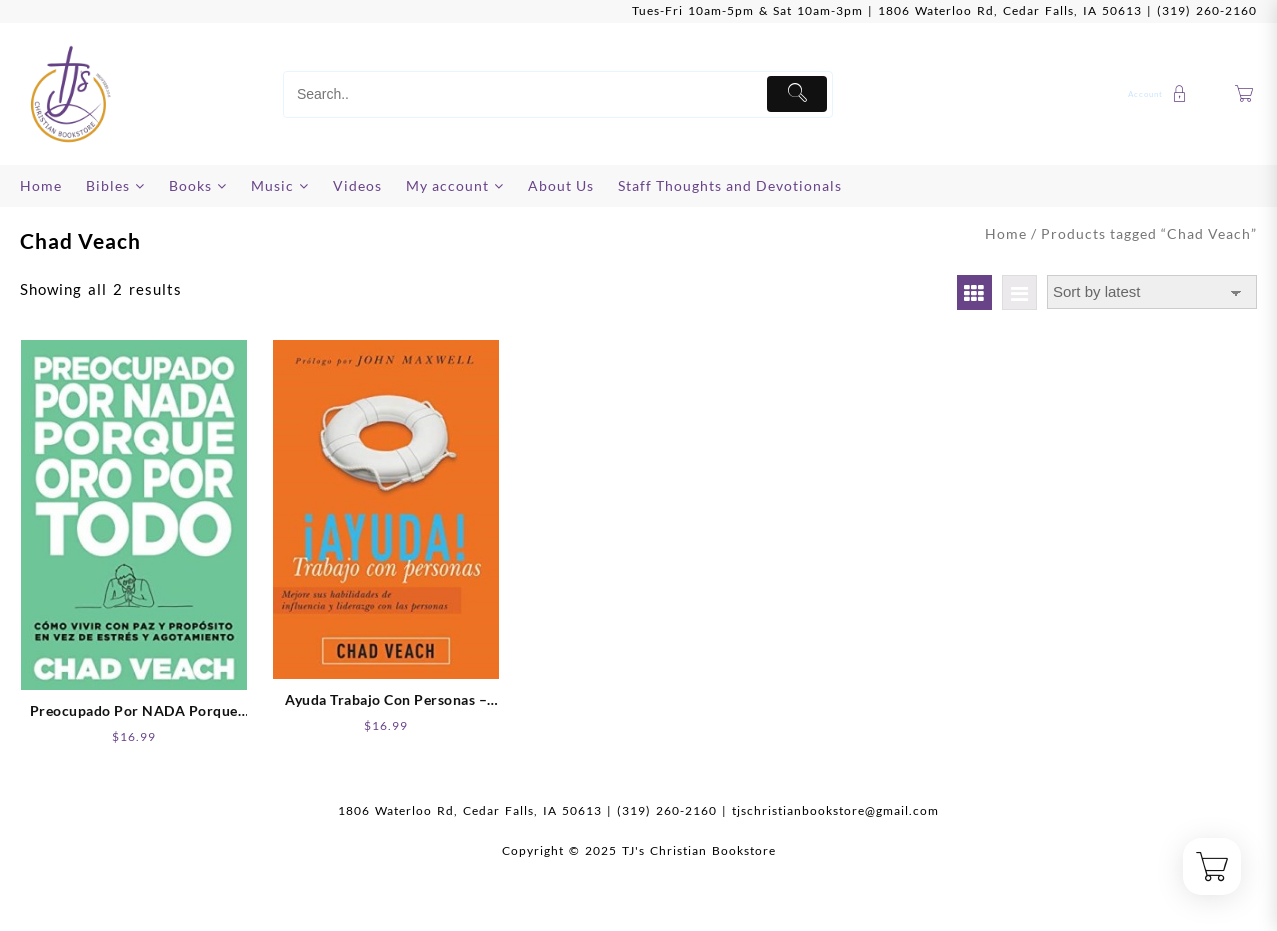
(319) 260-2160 (1207, 10)
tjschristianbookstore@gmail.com (835, 810)
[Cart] (1244, 94)
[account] (1160, 94)
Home (1006, 233)
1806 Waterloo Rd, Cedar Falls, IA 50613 (1010, 10)
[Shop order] (1152, 292)
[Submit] (797, 94)
